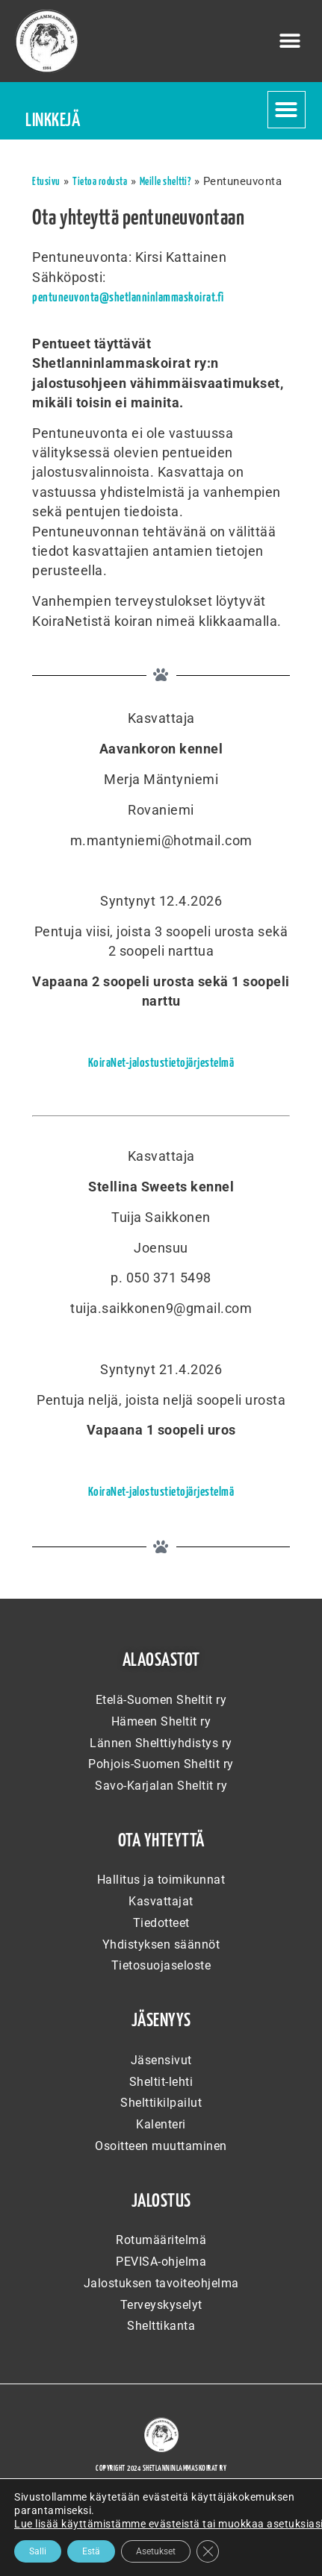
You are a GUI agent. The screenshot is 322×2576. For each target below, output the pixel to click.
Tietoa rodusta (99, 182)
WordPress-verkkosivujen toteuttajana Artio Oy (161, 2537)
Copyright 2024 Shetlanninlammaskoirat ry (161, 2468)
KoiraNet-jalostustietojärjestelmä (161, 1063)
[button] (290, 41)
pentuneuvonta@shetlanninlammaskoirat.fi (128, 298)
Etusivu (46, 182)
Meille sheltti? (165, 182)
